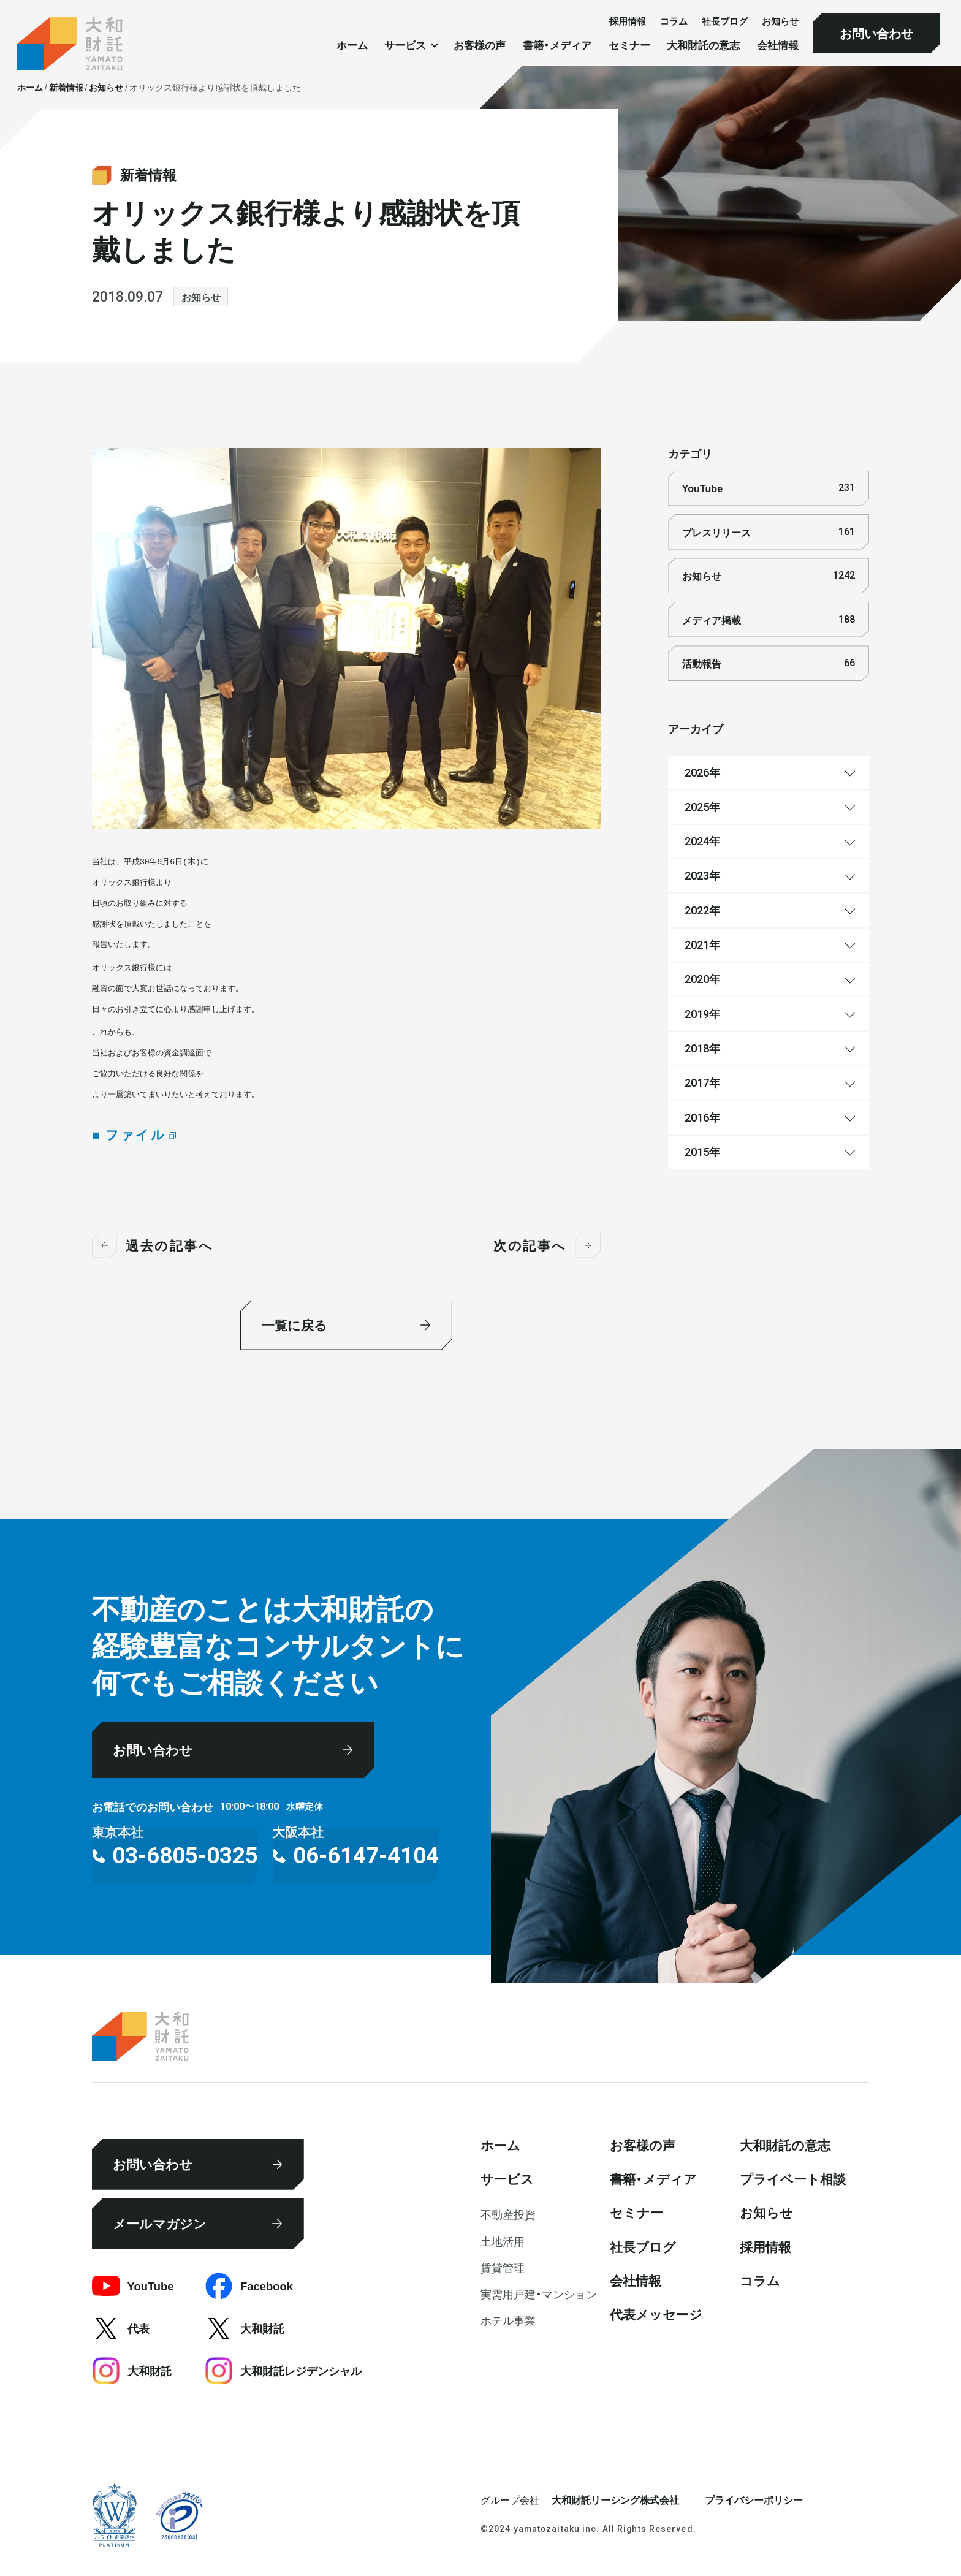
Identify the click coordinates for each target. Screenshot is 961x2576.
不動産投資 (508, 2214)
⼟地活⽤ (502, 2241)
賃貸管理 (502, 2267)
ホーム (352, 45)
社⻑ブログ (725, 21)
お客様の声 (480, 45)
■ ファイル (128, 1134)
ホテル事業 (508, 2320)
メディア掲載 (768, 619)
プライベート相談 (793, 2178)
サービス (507, 2178)
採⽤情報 (627, 21)
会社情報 (778, 45)
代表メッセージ (656, 2313)
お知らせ (780, 21)
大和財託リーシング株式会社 (615, 2499)
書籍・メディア (557, 45)
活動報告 (768, 663)
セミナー (629, 45)
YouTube (768, 487)
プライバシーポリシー (754, 2499)
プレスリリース (768, 532)
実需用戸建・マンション (538, 2293)
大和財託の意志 (703, 45)
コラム (674, 21)
